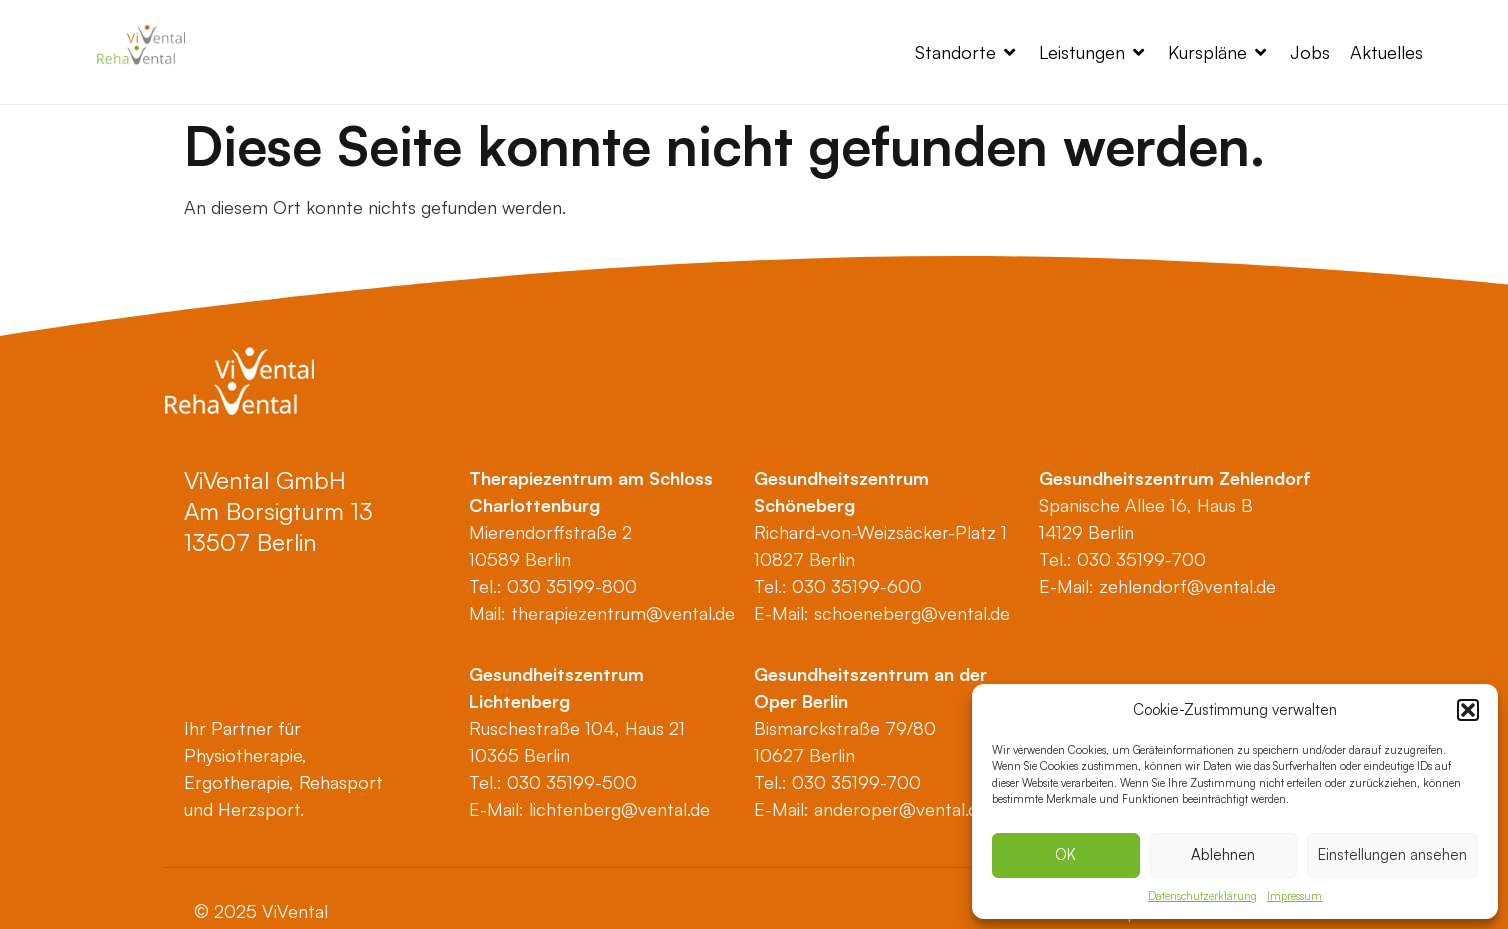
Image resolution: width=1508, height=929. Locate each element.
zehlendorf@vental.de (1187, 586)
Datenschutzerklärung (1202, 896)
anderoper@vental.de (901, 809)
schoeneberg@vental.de (912, 613)
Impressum (1294, 896)
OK (1065, 854)
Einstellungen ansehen (1392, 854)
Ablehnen (1223, 854)
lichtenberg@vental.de (619, 809)
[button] (1468, 710)
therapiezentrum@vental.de (623, 613)
